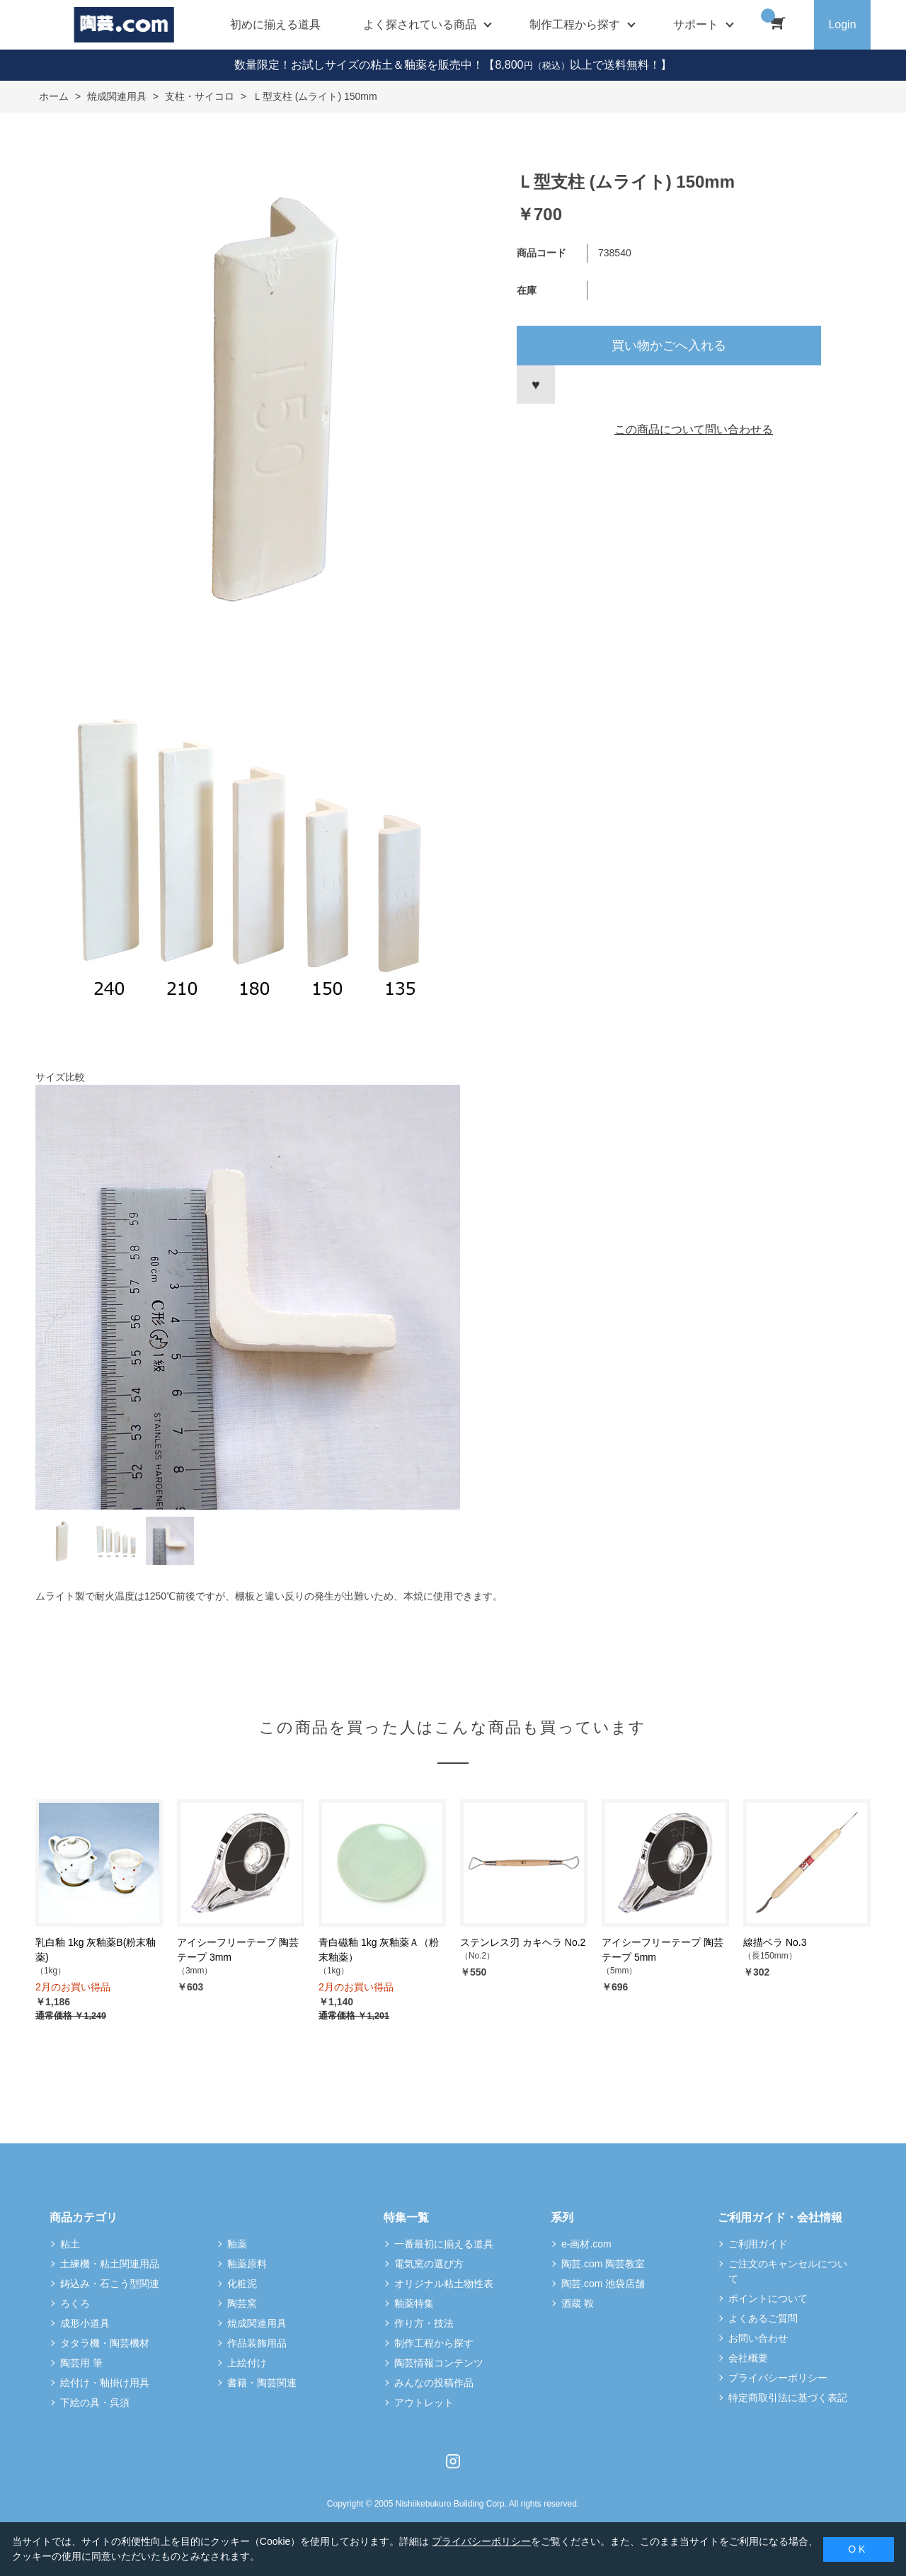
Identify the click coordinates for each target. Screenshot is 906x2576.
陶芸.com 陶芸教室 (603, 2263)
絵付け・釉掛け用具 (104, 2382)
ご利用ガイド (758, 2244)
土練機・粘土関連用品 (109, 2263)
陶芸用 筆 (81, 2363)
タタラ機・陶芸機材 (104, 2343)
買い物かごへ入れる (669, 345)
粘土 (70, 2244)
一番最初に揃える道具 (443, 2244)
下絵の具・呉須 (95, 2402)
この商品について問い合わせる (693, 429)
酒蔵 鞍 (577, 2303)
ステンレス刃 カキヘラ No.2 (522, 1942)
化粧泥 (242, 2283)
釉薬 (237, 2244)
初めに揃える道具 (275, 24)
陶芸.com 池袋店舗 (603, 2283)
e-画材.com (586, 2244)
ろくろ (75, 2303)
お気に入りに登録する (536, 384)
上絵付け (247, 2363)
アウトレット (424, 2402)
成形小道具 (85, 2323)
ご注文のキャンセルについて (787, 2271)
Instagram (453, 2461)
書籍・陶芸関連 (262, 2382)
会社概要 (748, 2358)
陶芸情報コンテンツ (438, 2363)
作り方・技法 (424, 2323)
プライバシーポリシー (777, 2377)
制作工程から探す (434, 2343)
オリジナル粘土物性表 (443, 2283)
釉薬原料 (247, 2263)
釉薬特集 (414, 2303)
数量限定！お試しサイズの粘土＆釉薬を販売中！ (358, 65)
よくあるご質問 (763, 2318)
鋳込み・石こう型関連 (109, 2283)
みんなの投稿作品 (434, 2382)
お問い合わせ (758, 2338)
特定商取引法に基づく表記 (787, 2397)
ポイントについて (768, 2298)
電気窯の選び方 (429, 2263)
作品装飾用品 (257, 2343)
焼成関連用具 (257, 2323)
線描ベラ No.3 (774, 1942)
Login (842, 24)
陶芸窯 (242, 2303)
